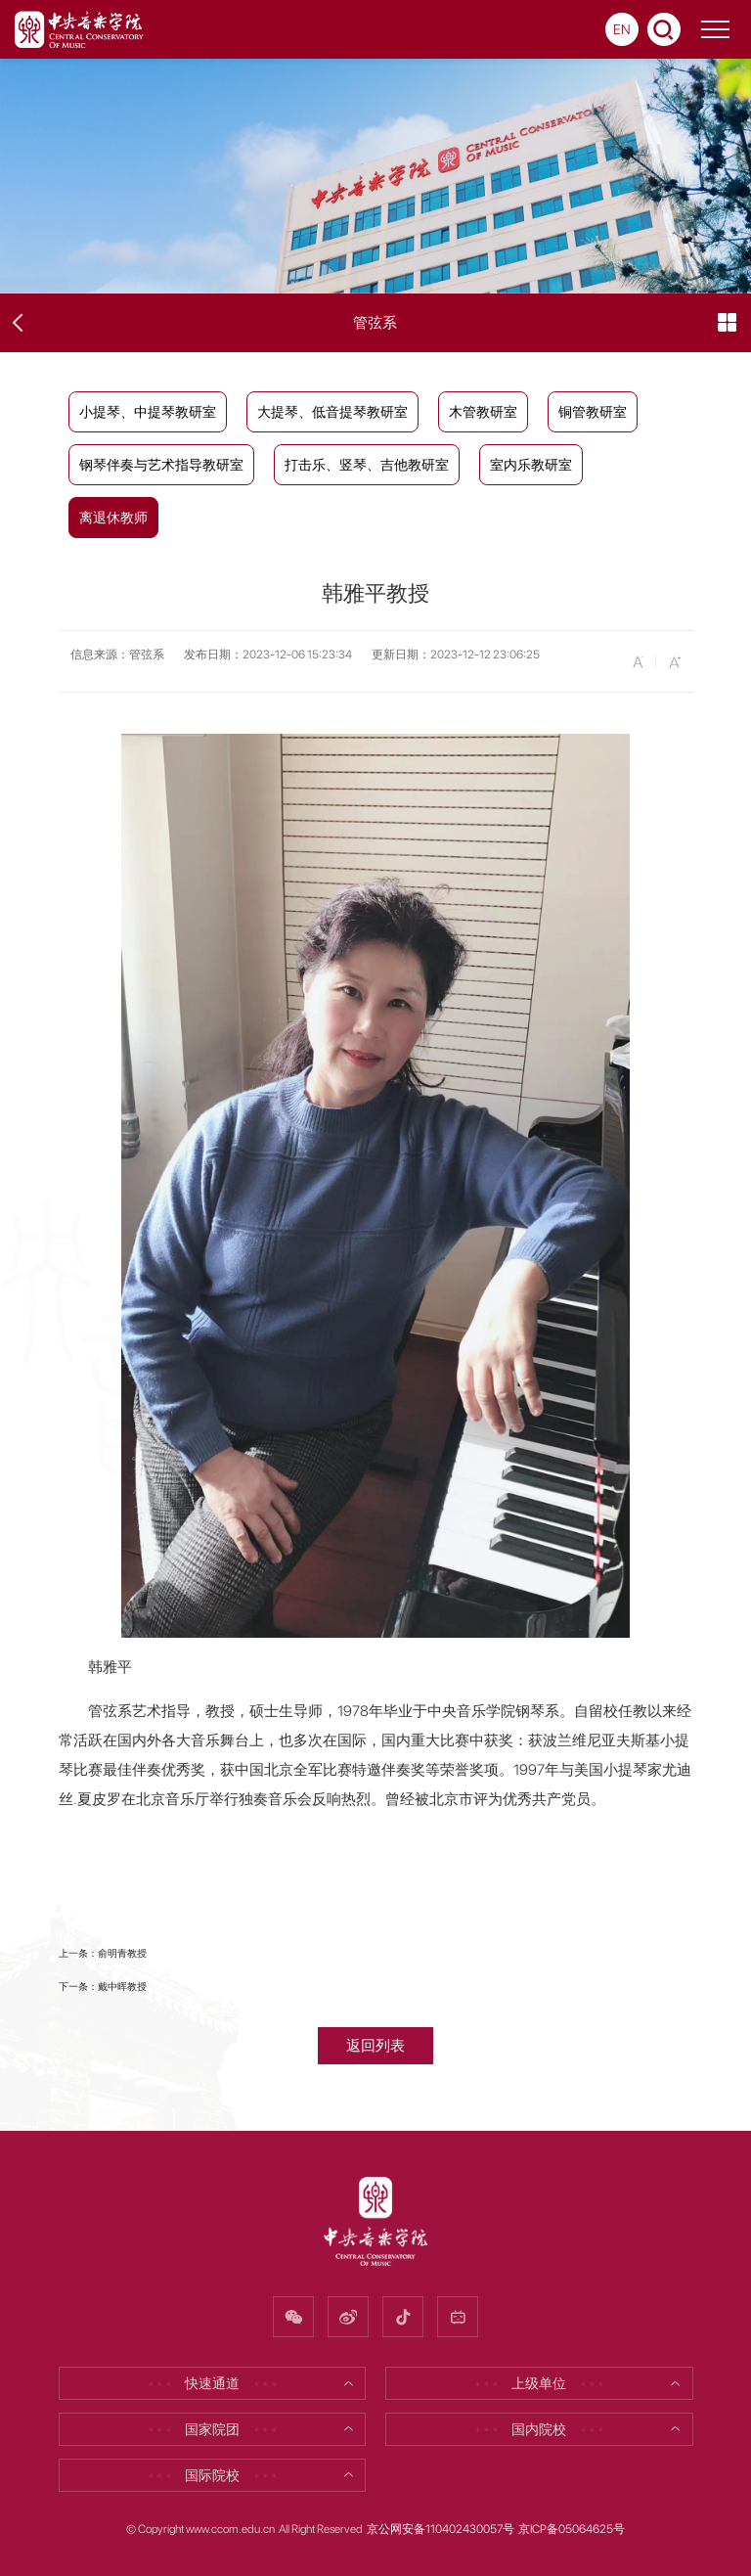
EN (622, 29)
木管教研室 (483, 412)
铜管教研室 (592, 412)
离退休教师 (113, 517)
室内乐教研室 (531, 465)
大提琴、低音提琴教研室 (332, 412)
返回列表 (375, 2045)
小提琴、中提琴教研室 (147, 412)
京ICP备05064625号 (571, 2529)
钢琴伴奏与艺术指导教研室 (161, 465)
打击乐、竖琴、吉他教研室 (367, 465)
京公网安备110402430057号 (440, 2529)
